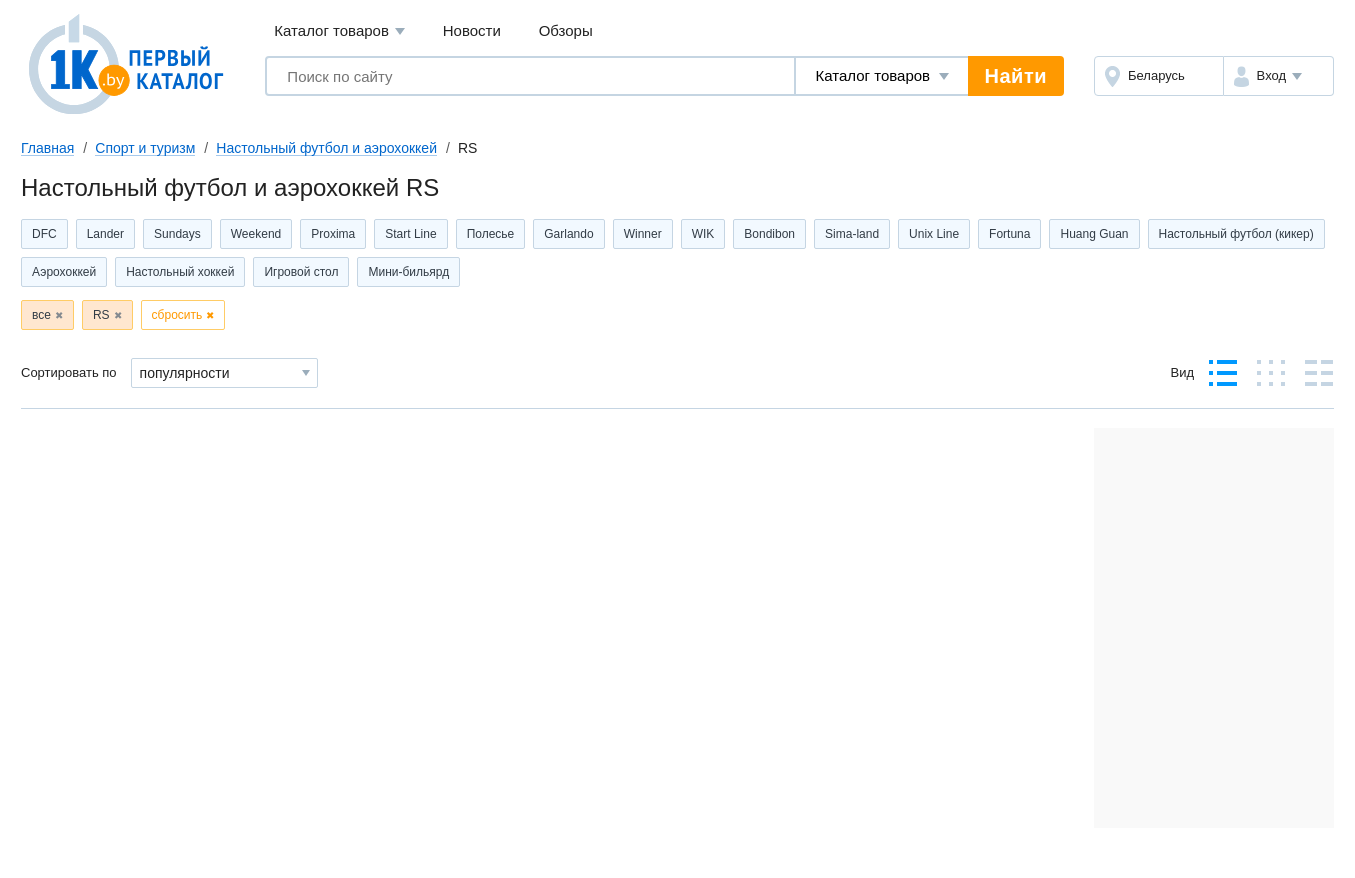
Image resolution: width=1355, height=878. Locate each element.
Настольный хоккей (180, 272)
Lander (105, 234)
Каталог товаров (339, 31)
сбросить (177, 315)
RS (101, 315)
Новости (472, 30)
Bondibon (769, 234)
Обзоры (566, 30)
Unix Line (934, 234)
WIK (703, 234)
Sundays (177, 234)
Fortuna (1009, 234)
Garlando (568, 234)
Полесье (491, 234)
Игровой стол (301, 272)
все (41, 315)
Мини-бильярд (408, 272)
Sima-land (852, 234)
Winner (643, 234)
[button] (1278, 76)
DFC (44, 234)
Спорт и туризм (145, 148)
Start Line (410, 234)
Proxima (333, 234)
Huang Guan (1094, 234)
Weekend (256, 234)
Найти (1016, 76)
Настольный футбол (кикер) (1236, 234)
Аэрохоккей (64, 272)
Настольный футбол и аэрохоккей (326, 148)
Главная (47, 148)
